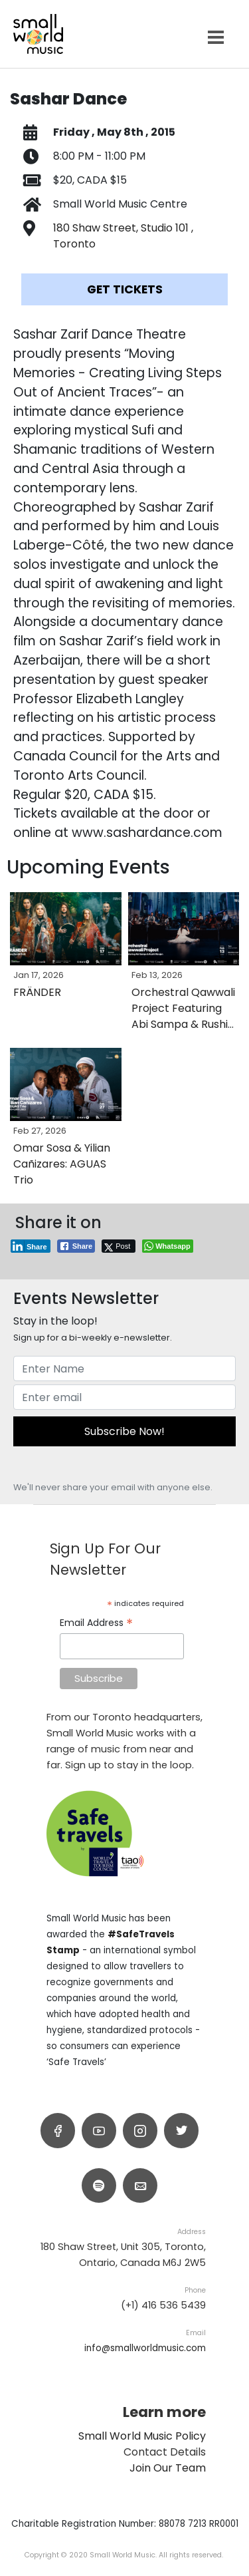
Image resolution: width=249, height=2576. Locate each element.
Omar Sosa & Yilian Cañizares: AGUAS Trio (61, 1164)
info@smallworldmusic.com (145, 2348)
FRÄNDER (37, 992)
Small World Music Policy (142, 2436)
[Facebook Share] (76, 1246)
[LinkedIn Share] (30, 1246)
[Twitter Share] (118, 1246)
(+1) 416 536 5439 (163, 2305)
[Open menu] (216, 37)
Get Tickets (125, 289)
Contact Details (165, 2452)
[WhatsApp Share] (167, 1246)
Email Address (96, 1623)
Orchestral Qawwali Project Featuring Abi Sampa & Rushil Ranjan (183, 1016)
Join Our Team (167, 2468)
